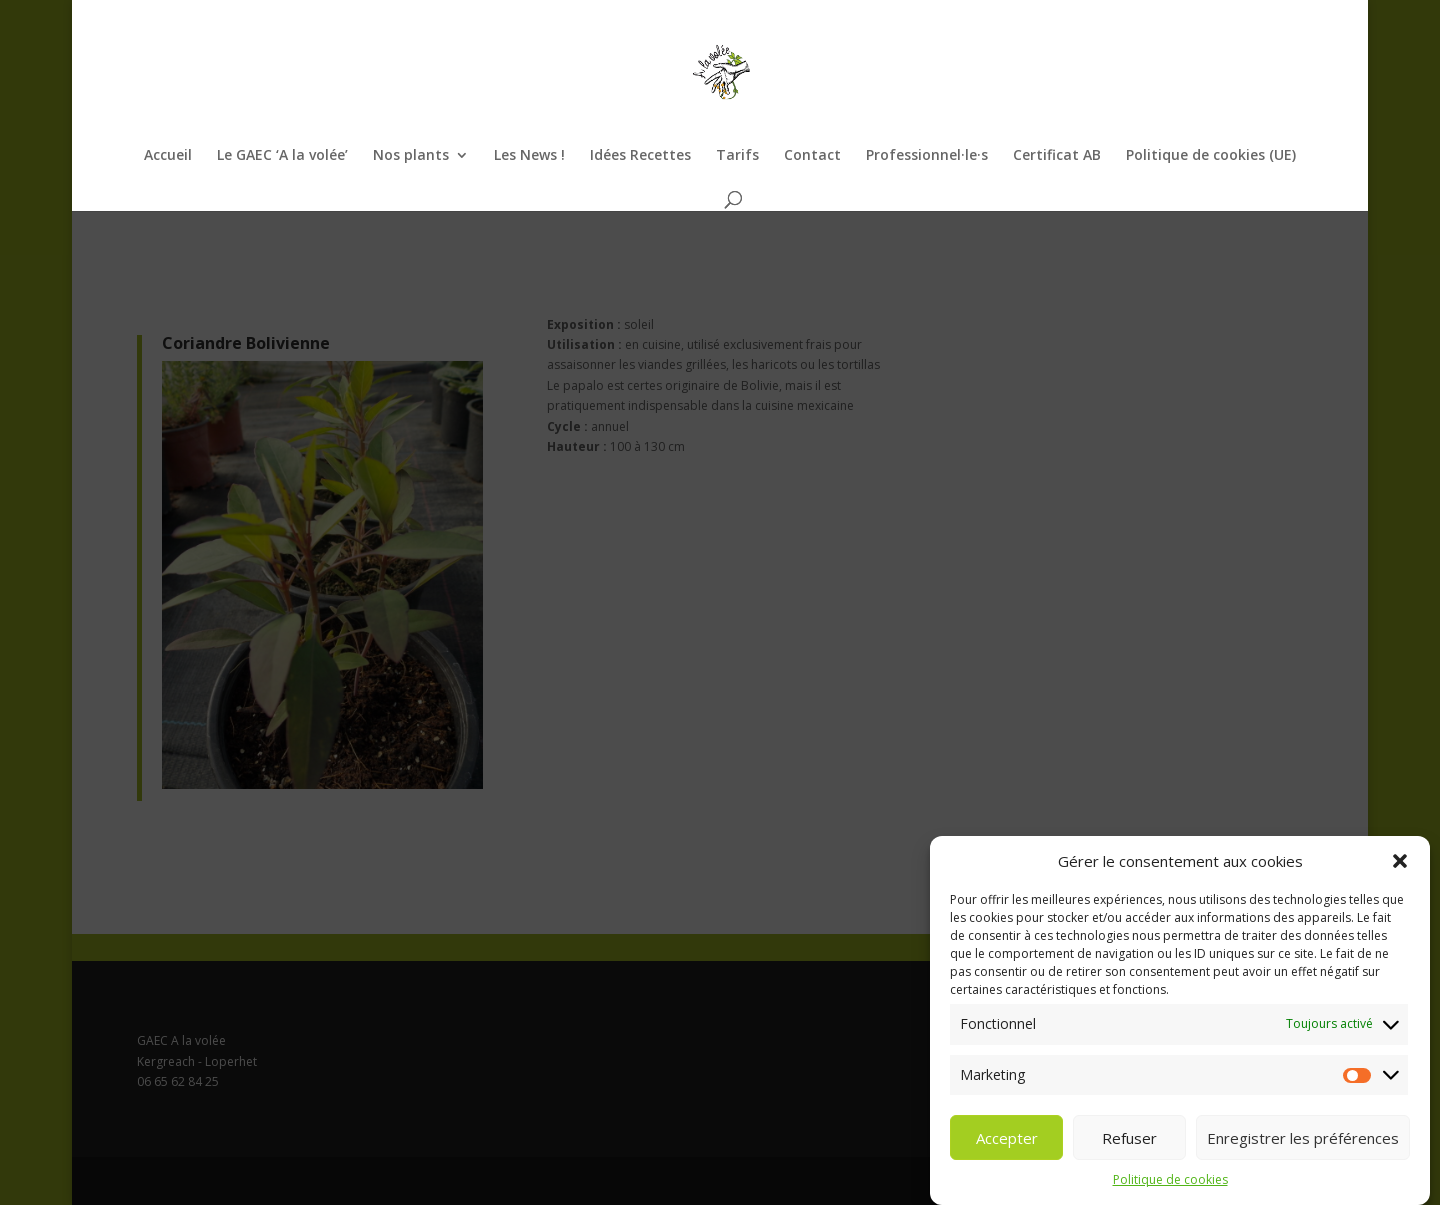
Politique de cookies (1170, 1189)
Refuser (1129, 1147)
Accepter (1007, 1147)
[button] (1400, 871)
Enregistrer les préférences (1303, 1147)
